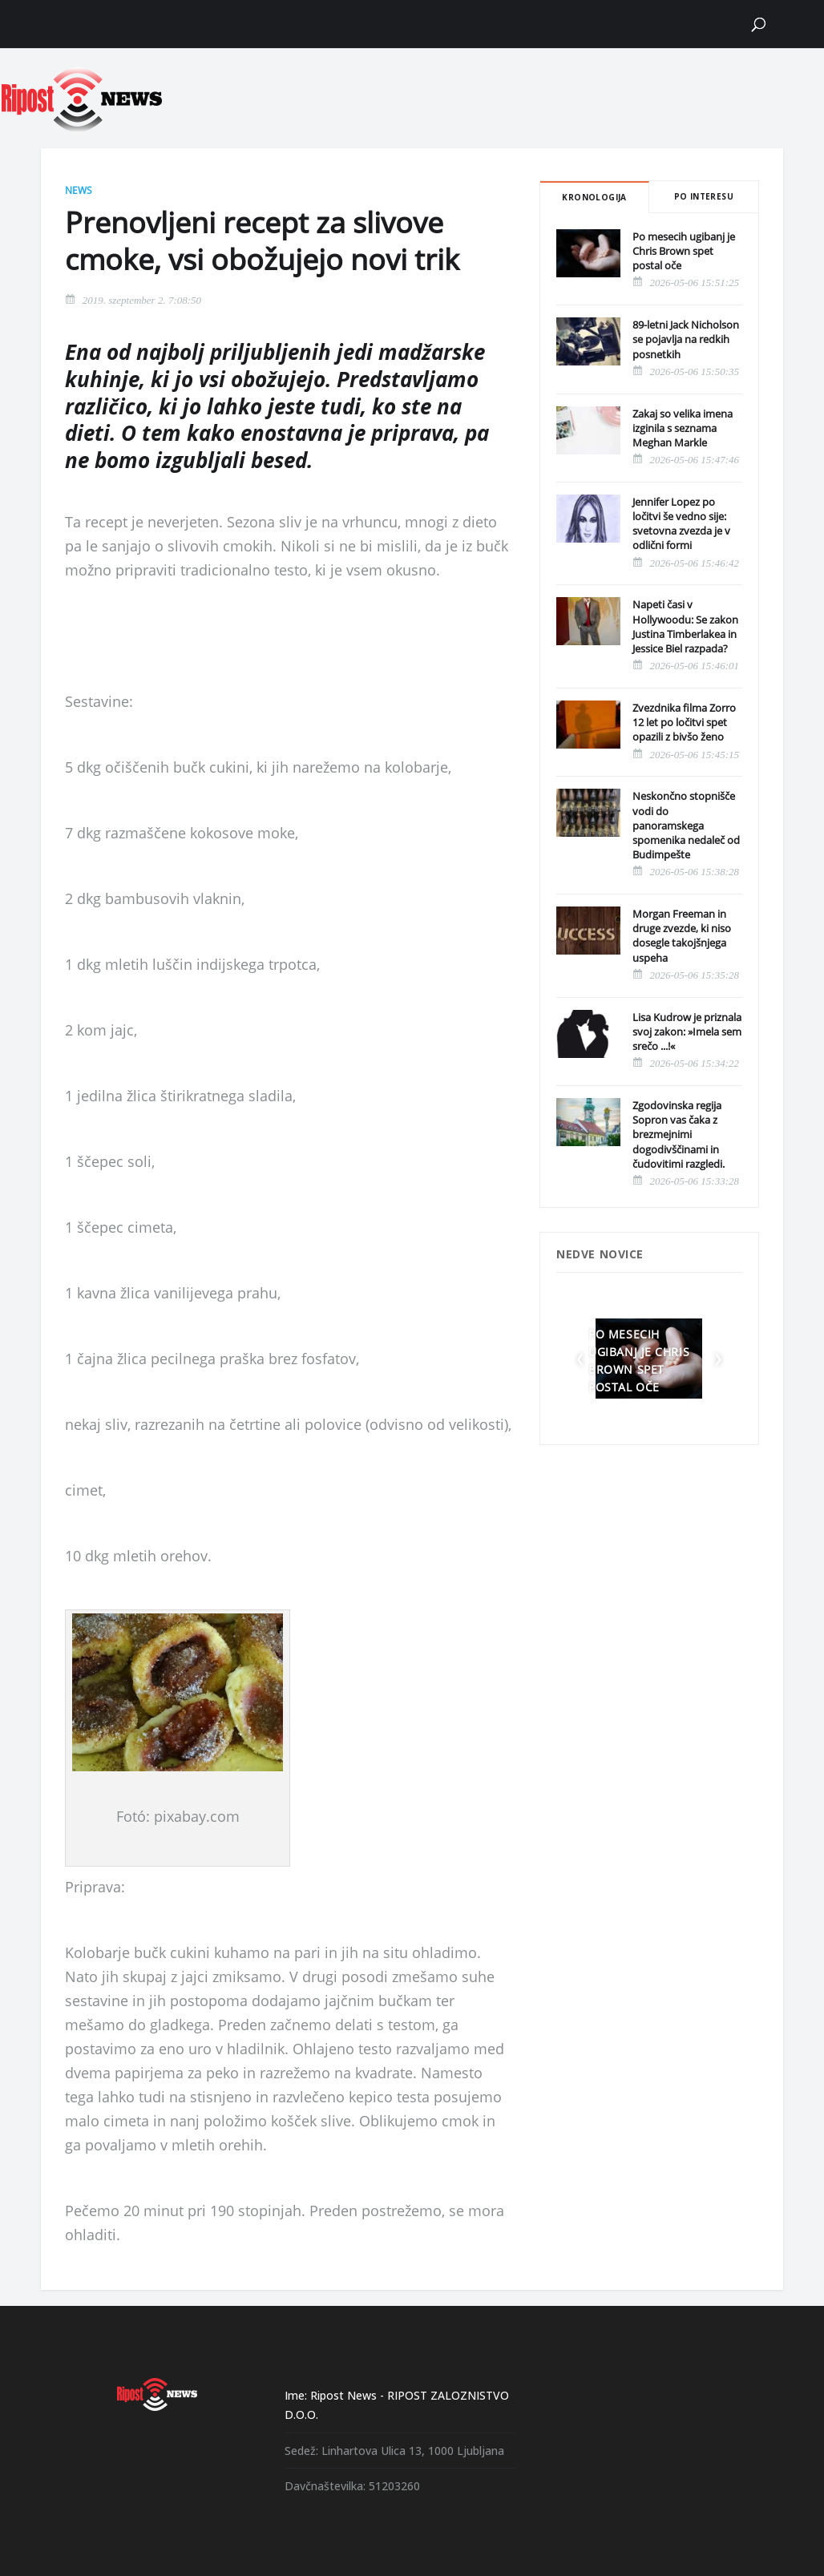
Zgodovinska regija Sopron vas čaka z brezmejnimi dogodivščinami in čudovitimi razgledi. (678, 1134)
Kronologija (594, 197)
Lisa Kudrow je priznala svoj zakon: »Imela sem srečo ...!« (686, 1031)
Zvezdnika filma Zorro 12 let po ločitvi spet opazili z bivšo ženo (684, 722)
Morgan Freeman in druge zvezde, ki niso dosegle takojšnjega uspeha (681, 935)
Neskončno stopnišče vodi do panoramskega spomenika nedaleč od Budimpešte (686, 825)
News (78, 190)
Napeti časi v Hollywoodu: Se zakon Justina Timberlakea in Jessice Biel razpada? (685, 626)
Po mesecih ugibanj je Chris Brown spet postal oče (683, 251)
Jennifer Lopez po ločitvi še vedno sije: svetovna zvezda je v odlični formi (681, 524)
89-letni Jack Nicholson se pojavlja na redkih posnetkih (685, 339)
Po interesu (703, 196)
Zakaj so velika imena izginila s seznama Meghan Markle (682, 428)
